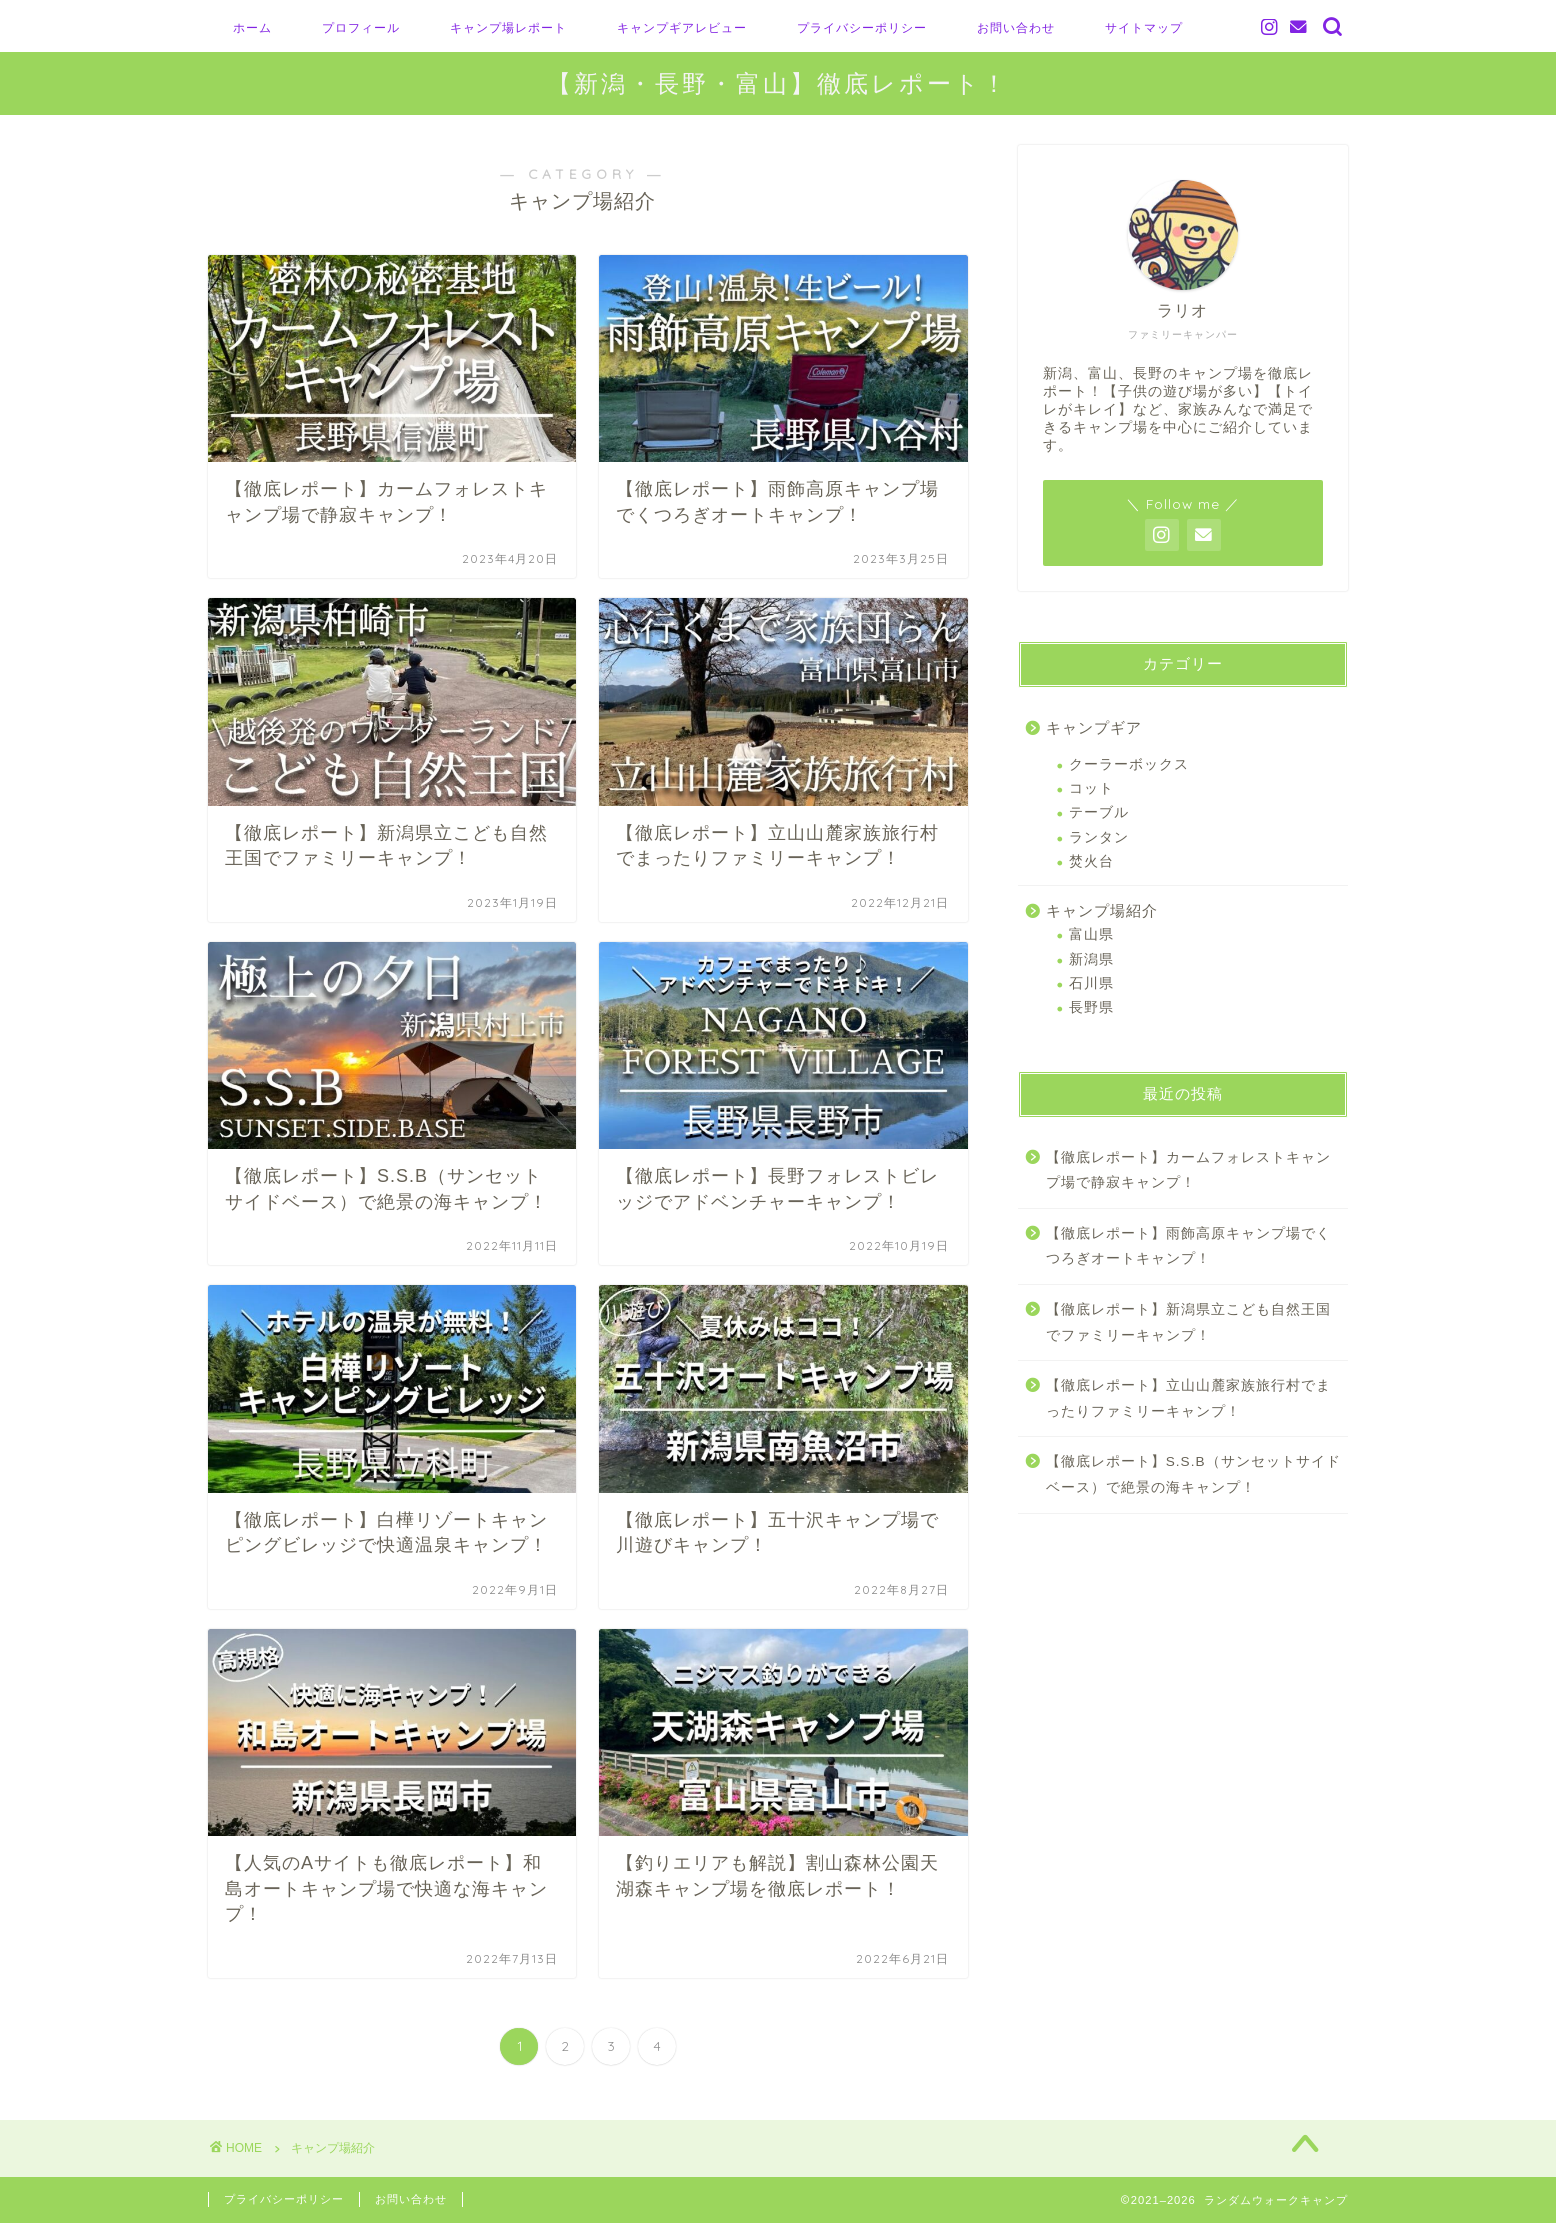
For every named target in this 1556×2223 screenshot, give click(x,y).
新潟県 (1091, 959)
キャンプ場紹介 (1102, 910)
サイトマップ (1144, 27)
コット (1091, 788)
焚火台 (1091, 861)
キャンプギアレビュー (682, 27)
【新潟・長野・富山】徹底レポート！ (778, 83)
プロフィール (361, 27)
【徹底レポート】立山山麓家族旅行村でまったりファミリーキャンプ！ (1188, 1398)
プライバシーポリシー (862, 27)
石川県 (1091, 983)
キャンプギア (1094, 727)
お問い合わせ (1016, 27)
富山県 (1091, 934)
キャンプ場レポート (508, 27)
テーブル (1099, 812)
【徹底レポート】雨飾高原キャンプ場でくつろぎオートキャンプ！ (1188, 1246)
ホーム (252, 27)
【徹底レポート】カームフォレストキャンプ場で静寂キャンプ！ (1188, 1170)
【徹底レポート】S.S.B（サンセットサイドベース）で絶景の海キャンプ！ (1193, 1474)
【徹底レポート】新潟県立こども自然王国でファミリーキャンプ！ (1188, 1322)
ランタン (1099, 837)
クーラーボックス (1129, 764)
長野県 (1091, 1007)
